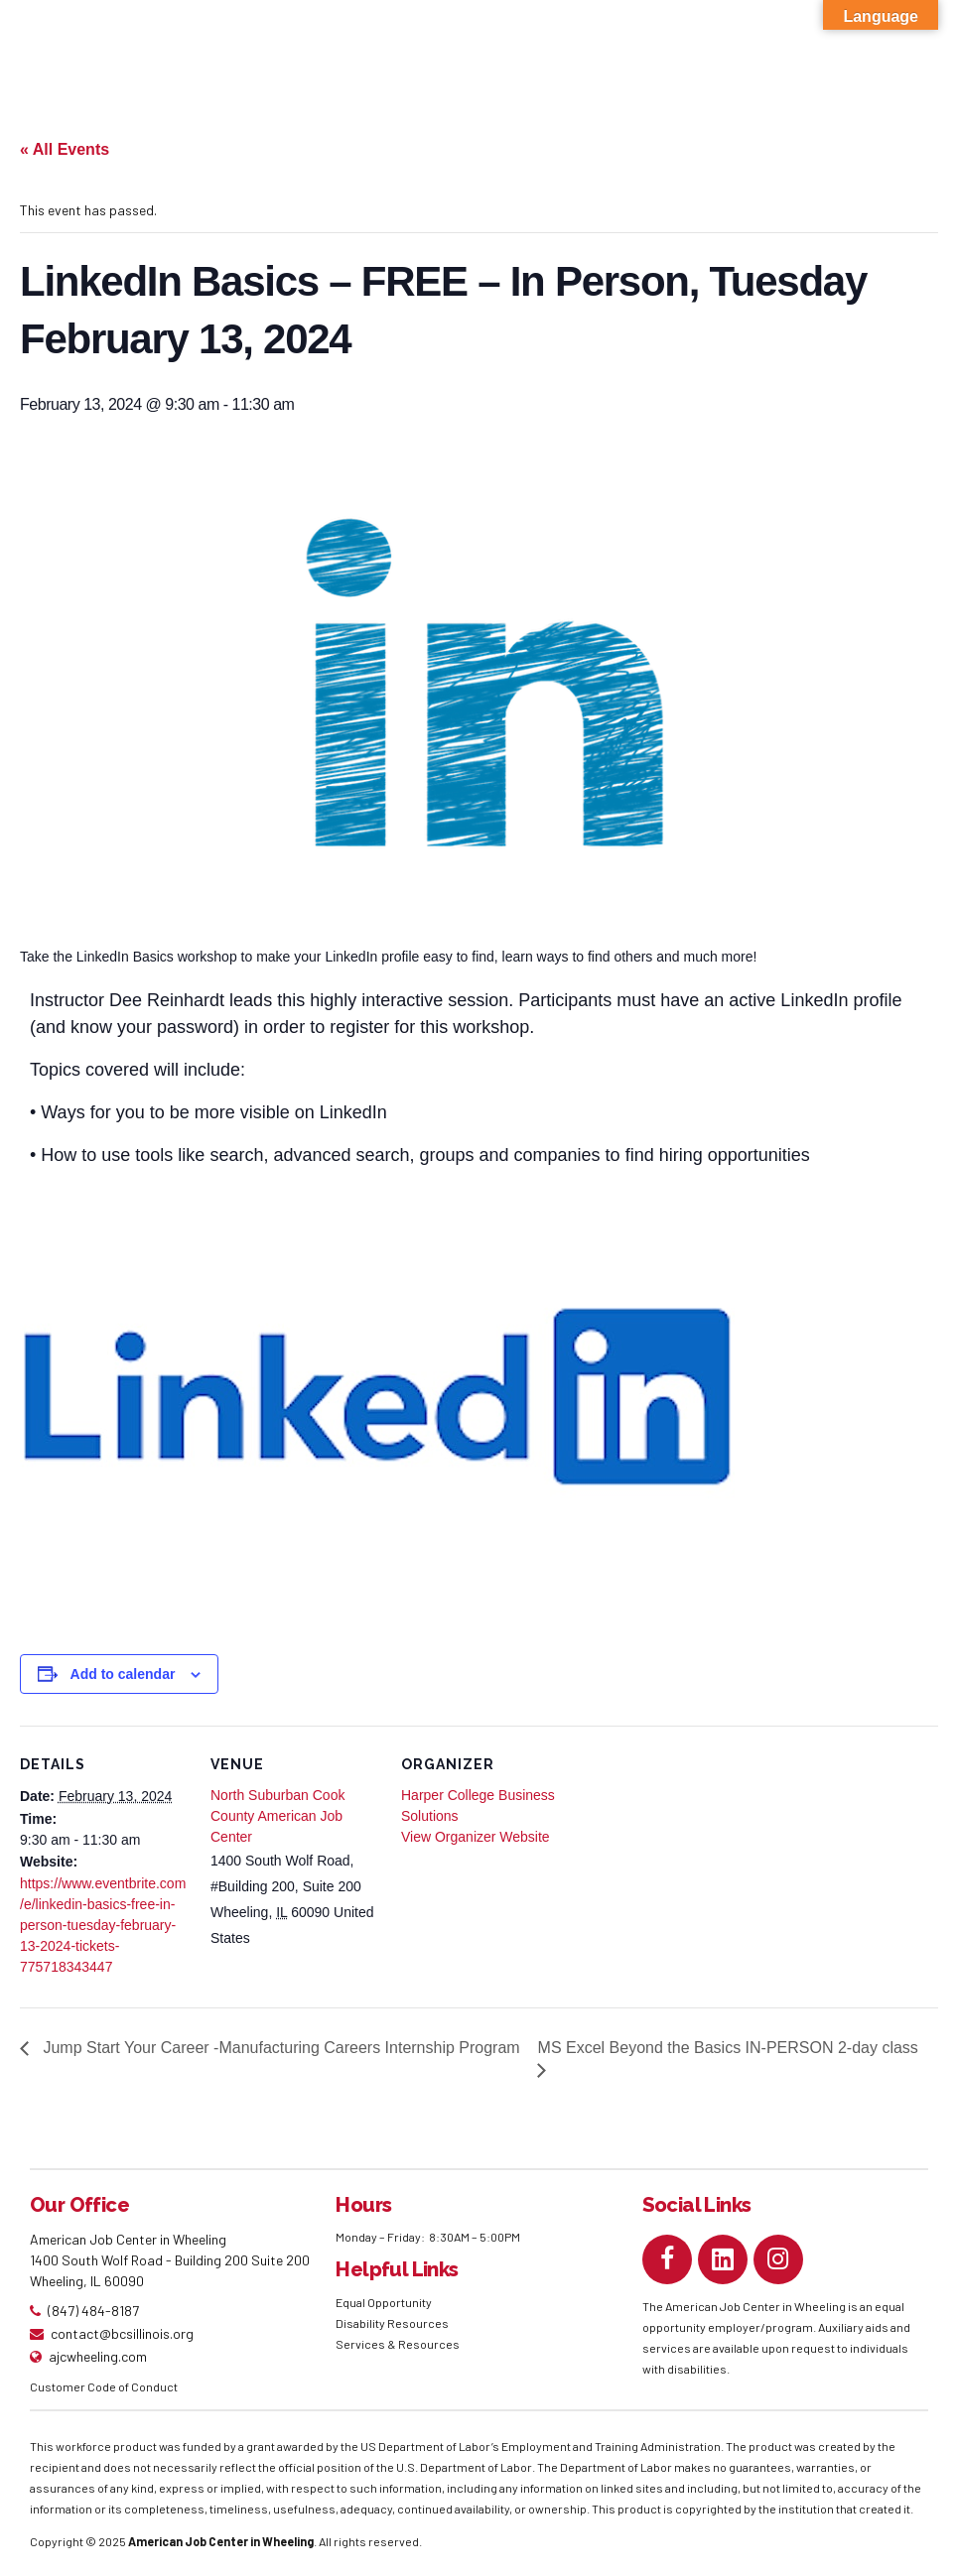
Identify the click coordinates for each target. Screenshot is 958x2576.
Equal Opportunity (385, 2302)
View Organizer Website (475, 1837)
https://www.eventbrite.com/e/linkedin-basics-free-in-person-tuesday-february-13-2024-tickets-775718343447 (103, 1925)
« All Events (64, 149)
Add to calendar (123, 1674)
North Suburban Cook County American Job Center (277, 1816)
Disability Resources (392, 2323)
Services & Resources (398, 2344)
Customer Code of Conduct (104, 2386)
